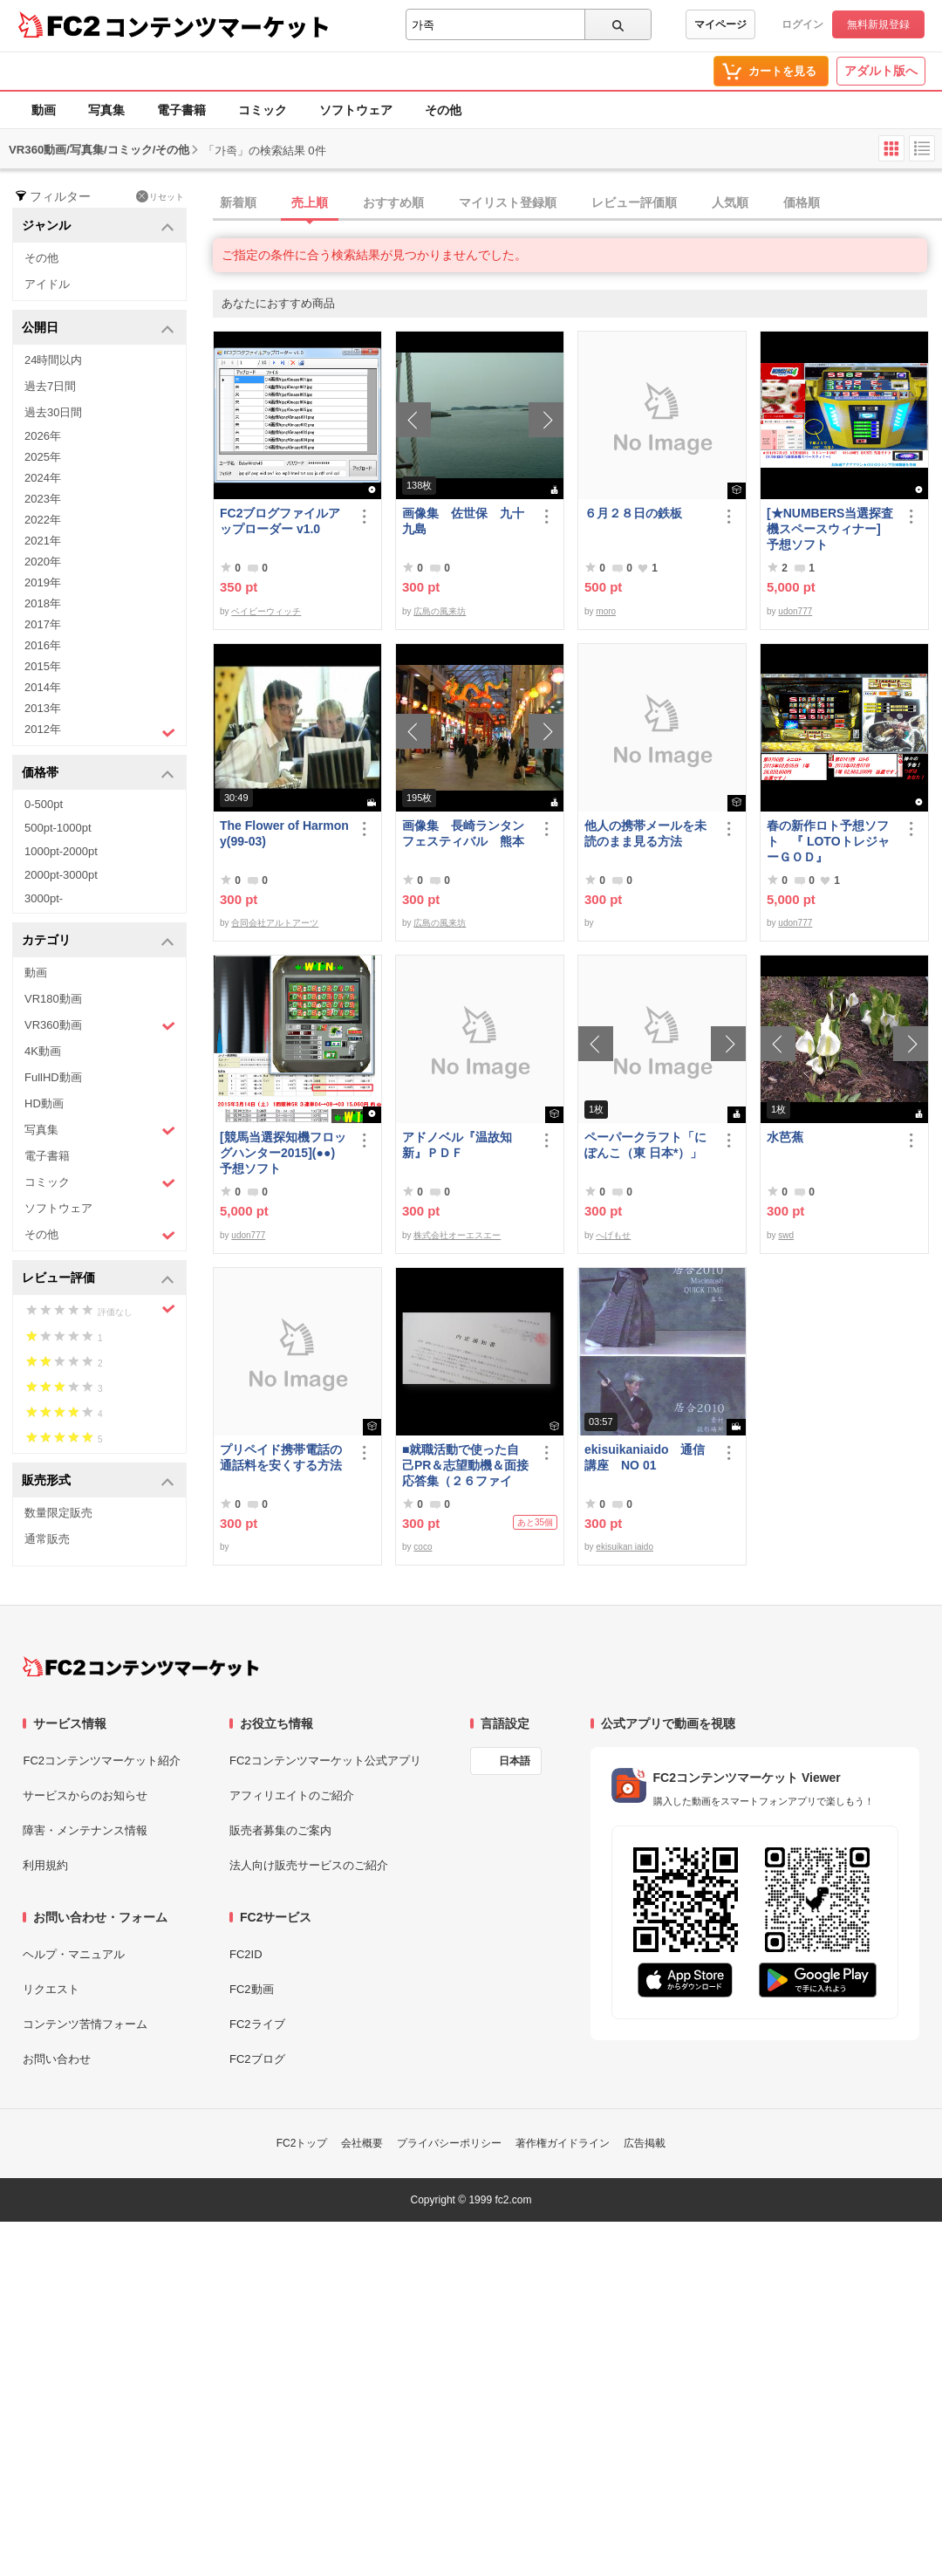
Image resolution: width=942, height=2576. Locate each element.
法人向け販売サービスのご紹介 (308, 1865)
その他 (443, 110)
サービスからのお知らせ (85, 1795)
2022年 (42, 519)
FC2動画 (251, 1989)
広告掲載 (645, 2143)
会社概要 (362, 2143)
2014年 (42, 687)
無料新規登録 (878, 24)
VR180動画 (53, 998)
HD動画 (44, 1103)
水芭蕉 (785, 1137)
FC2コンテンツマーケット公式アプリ (325, 1760)
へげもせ (613, 1235)
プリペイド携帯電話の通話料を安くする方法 (281, 1457)
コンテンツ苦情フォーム (85, 2024)
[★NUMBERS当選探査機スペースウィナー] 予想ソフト (831, 529)
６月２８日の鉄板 (633, 513)
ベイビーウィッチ (266, 611)
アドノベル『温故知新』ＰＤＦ (457, 1145)
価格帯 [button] (98, 773)
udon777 (795, 611)
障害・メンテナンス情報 (85, 1830)
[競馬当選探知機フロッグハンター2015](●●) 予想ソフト (284, 1152)
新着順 (238, 202)
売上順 (309, 202)
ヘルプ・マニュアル (74, 1954)
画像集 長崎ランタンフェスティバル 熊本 (463, 833)
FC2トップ (302, 2143)
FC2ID (246, 1954)
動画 (43, 110)
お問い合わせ (57, 2059)
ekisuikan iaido (624, 1547)
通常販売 (47, 1538)
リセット (160, 196)
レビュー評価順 (634, 202)
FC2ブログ (257, 2059)
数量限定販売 (58, 1512)
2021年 (42, 540)
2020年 (42, 561)
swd (786, 1235)
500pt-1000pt (58, 827)
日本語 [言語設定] (514, 1761)
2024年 (42, 477)
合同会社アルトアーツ (274, 923)
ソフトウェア (355, 110)
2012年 (99, 731)
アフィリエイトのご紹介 (291, 1795)
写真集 (106, 110)
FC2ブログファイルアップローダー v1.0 (280, 521)
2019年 (42, 582)
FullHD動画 (53, 1077)
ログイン (802, 24)
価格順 (801, 202)
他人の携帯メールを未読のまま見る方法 (645, 833)
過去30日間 (53, 412)
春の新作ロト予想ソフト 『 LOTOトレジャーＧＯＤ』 (828, 841)
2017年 (42, 624)
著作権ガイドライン (562, 2143)
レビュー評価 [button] (98, 1279)
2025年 (42, 456)
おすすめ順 (393, 202)
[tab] (577, 203)
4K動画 (42, 1051)
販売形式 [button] (98, 1481)
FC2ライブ (257, 2024)
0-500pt (43, 804)
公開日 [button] (98, 328)
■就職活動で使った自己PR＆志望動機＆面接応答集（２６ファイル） (465, 1465)
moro (606, 611)
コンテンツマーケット (217, 26)
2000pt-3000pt (61, 874)
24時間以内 (53, 360)
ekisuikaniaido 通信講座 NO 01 (644, 1457)
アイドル (47, 284)
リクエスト (51, 1989)
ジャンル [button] (98, 226)
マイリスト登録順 (507, 202)
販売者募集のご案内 (280, 1830)
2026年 (42, 435)
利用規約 (45, 1865)
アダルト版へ (881, 71)
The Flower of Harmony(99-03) (284, 833)
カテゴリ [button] (98, 941)
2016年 (42, 645)
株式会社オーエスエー (457, 1235)
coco (422, 1547)
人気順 (730, 202)
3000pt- (43, 898)
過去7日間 (50, 386)
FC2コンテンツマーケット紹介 (102, 1760)
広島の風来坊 (439, 611)
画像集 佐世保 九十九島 (463, 521)
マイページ (720, 24)
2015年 (42, 666)
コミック (262, 110)
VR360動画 (99, 1025)
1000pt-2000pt (61, 851)
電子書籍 (181, 110)
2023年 (42, 498)
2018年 (42, 603)
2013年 (42, 708)
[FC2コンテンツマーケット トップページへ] (141, 1667)
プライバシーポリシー (449, 2143)
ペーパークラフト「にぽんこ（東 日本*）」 (645, 1145)
